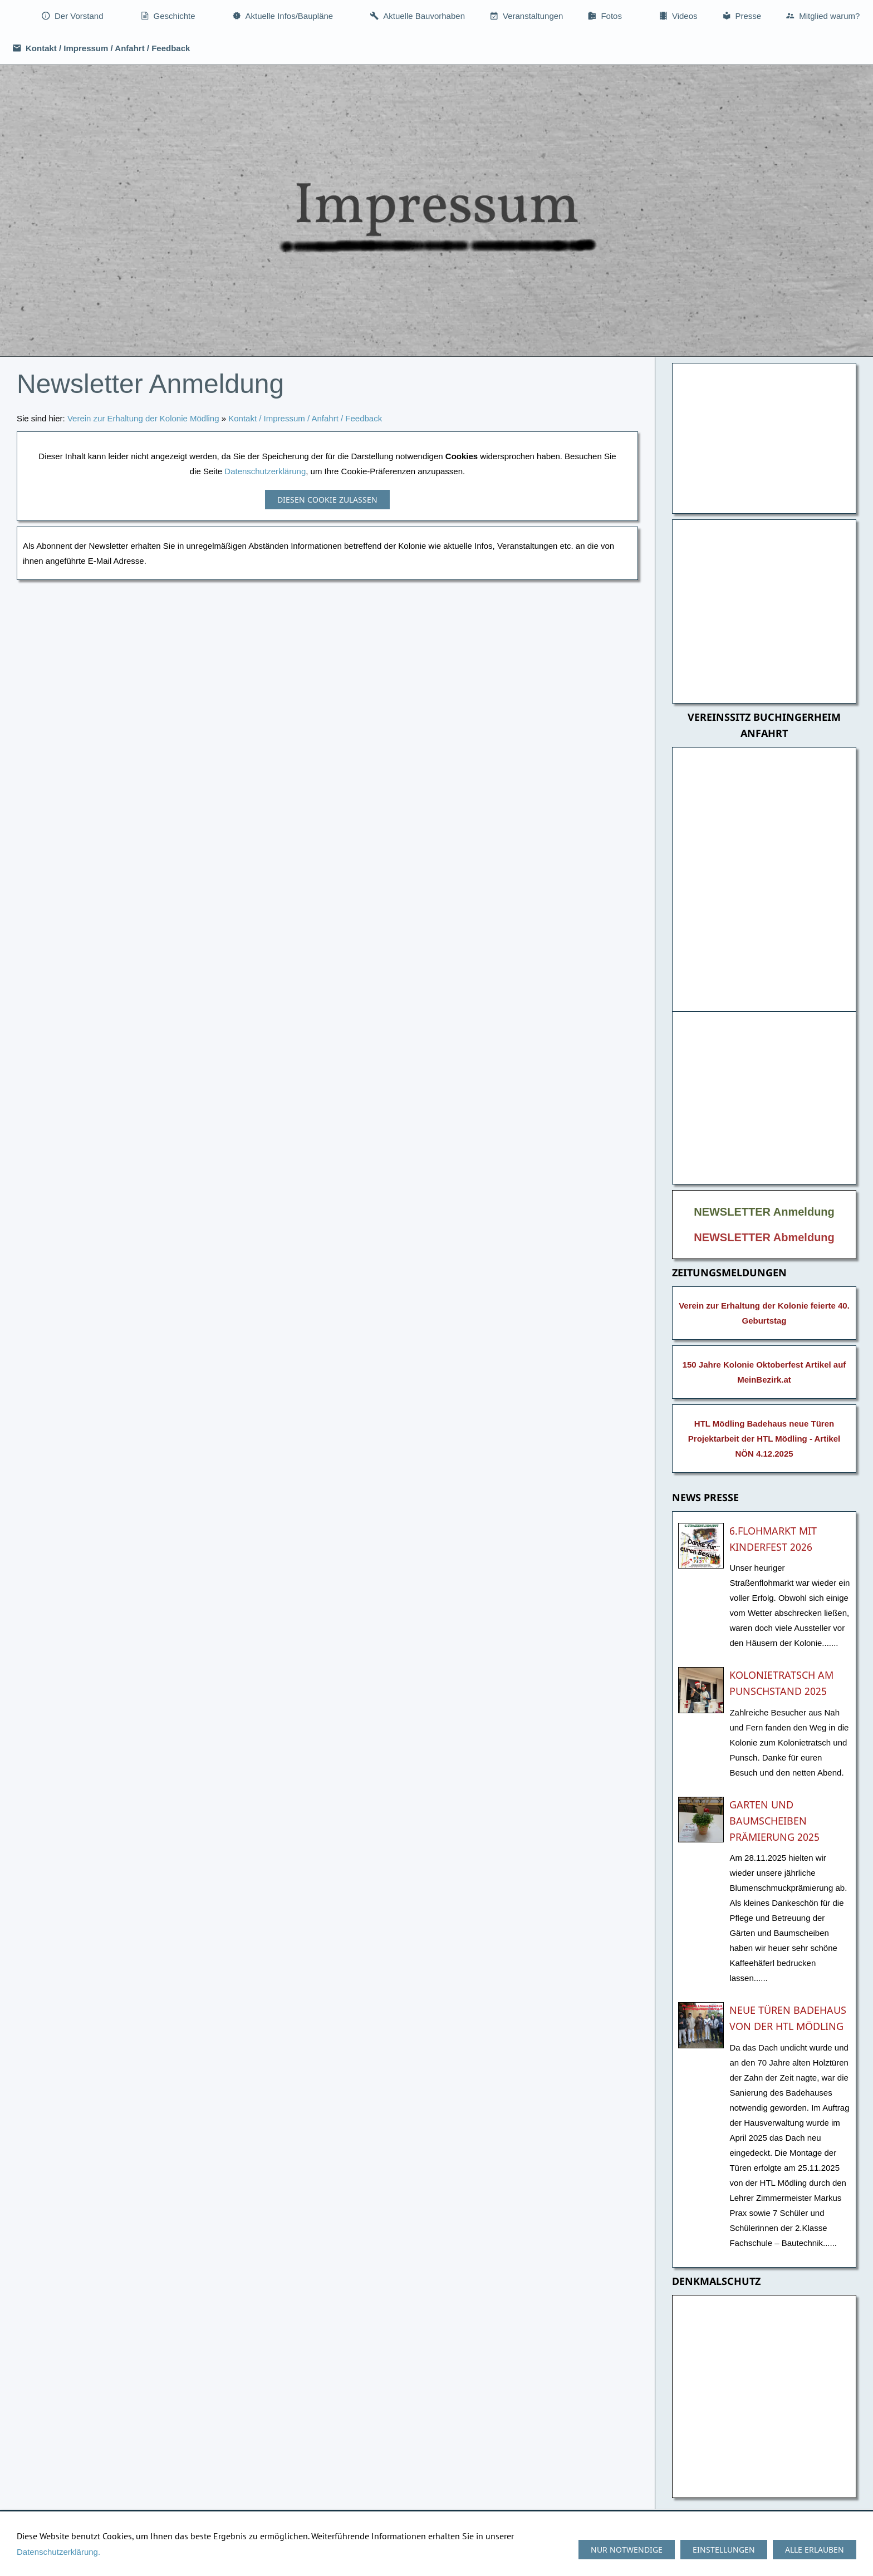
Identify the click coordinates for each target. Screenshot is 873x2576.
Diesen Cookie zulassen (327, 499)
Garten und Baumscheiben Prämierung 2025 (774, 1820)
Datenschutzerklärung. (58, 2552)
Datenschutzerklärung (265, 471)
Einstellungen (724, 2549)
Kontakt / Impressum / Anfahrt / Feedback (305, 418)
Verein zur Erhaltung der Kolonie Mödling (143, 418)
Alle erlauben (814, 2549)
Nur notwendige (627, 2549)
